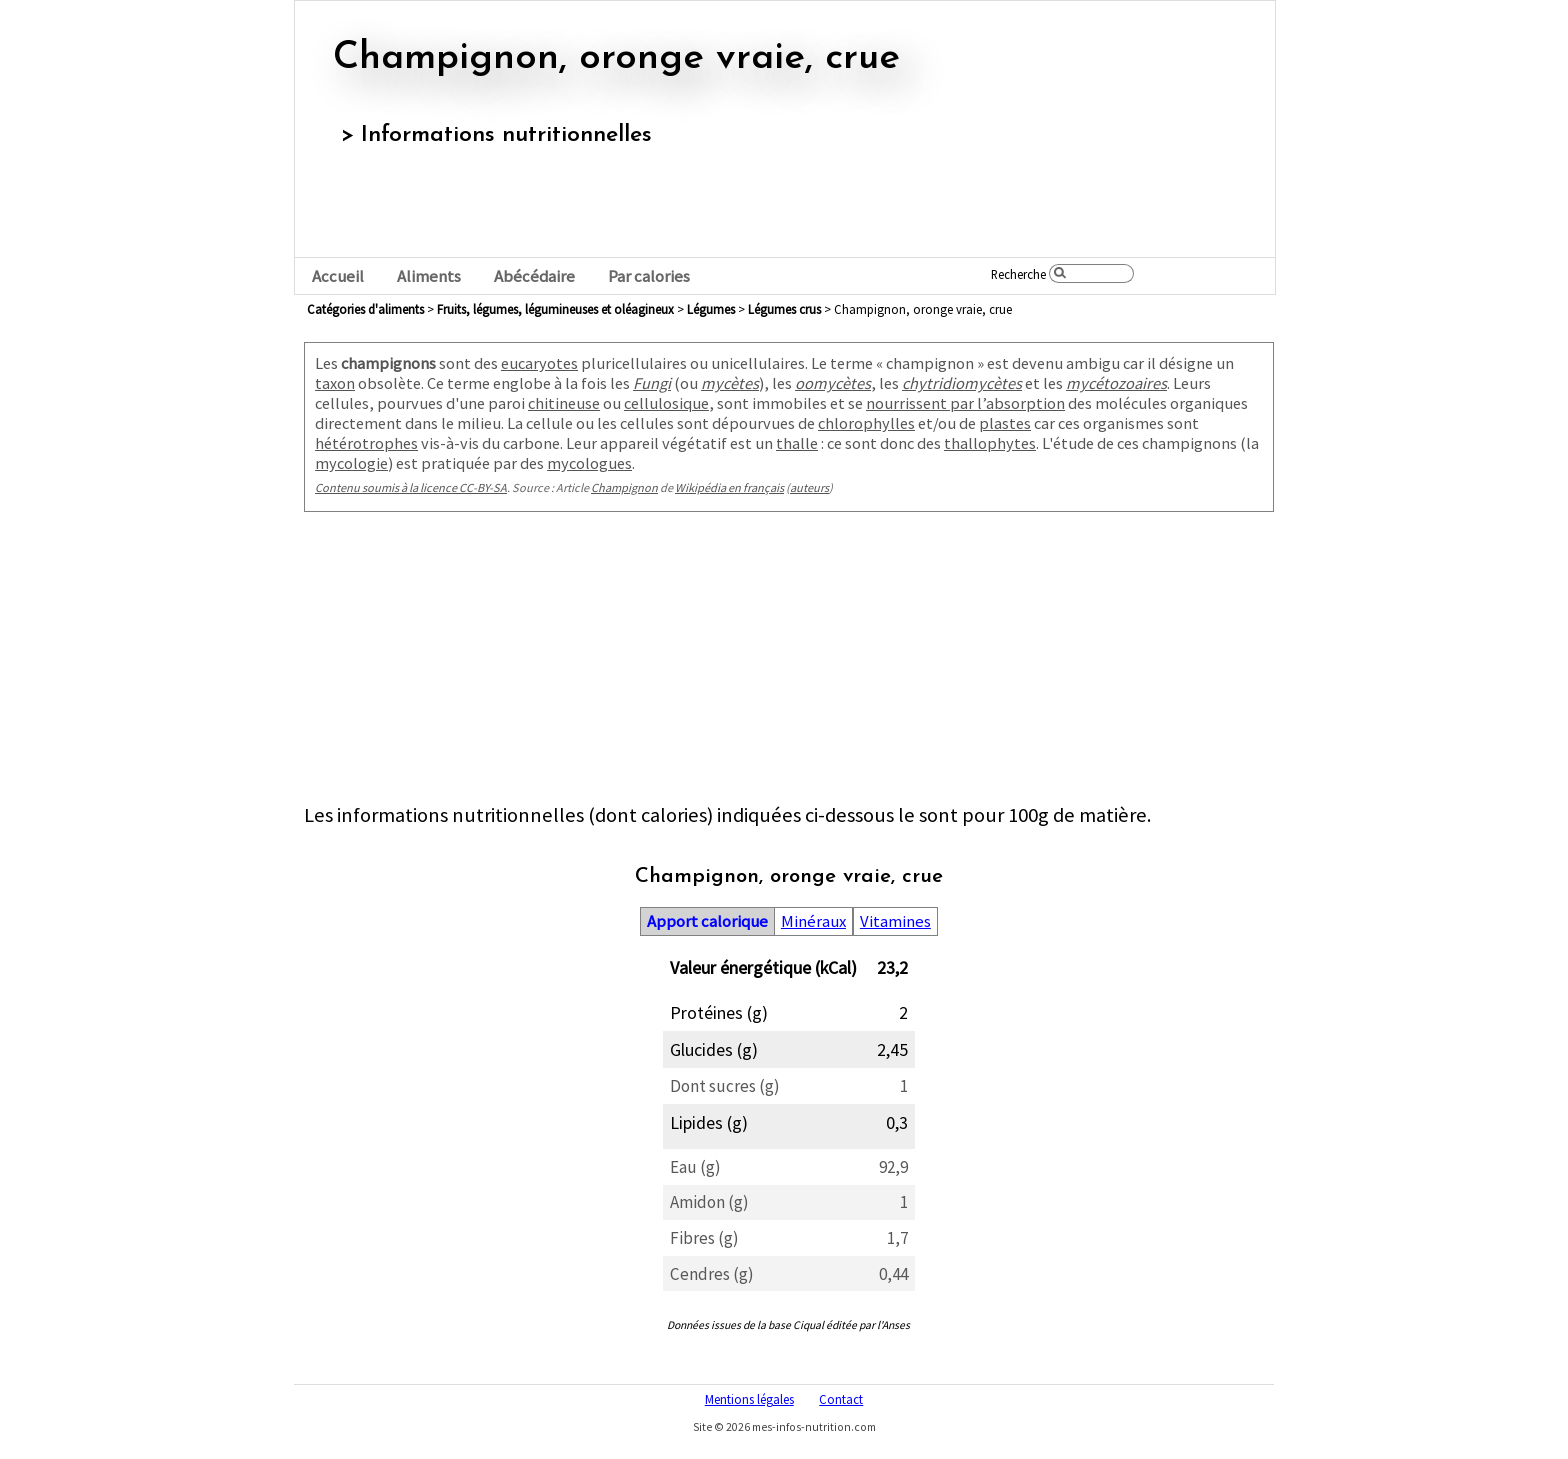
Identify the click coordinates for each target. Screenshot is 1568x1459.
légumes (711, 309)
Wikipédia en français (729, 487)
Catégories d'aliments (365, 309)
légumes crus (784, 309)
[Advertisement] (789, 662)
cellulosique (666, 403)
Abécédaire (534, 276)
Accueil (338, 276)
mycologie (351, 463)
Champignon (624, 487)
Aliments (429, 276)
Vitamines (895, 921)
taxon (335, 383)
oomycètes (833, 383)
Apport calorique (707, 921)
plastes (1005, 423)
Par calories (649, 276)
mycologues (589, 463)
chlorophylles (866, 423)
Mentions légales (749, 1399)
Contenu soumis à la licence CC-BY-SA (411, 487)
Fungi (652, 383)
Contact (841, 1399)
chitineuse (564, 403)
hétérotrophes (366, 443)
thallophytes (990, 443)
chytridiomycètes (962, 383)
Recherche (1018, 274)
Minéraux (813, 921)
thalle (797, 443)
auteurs (809, 487)
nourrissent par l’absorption (965, 403)
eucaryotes (539, 363)
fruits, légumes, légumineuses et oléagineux (555, 309)
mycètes (730, 383)
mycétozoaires (1116, 383)
